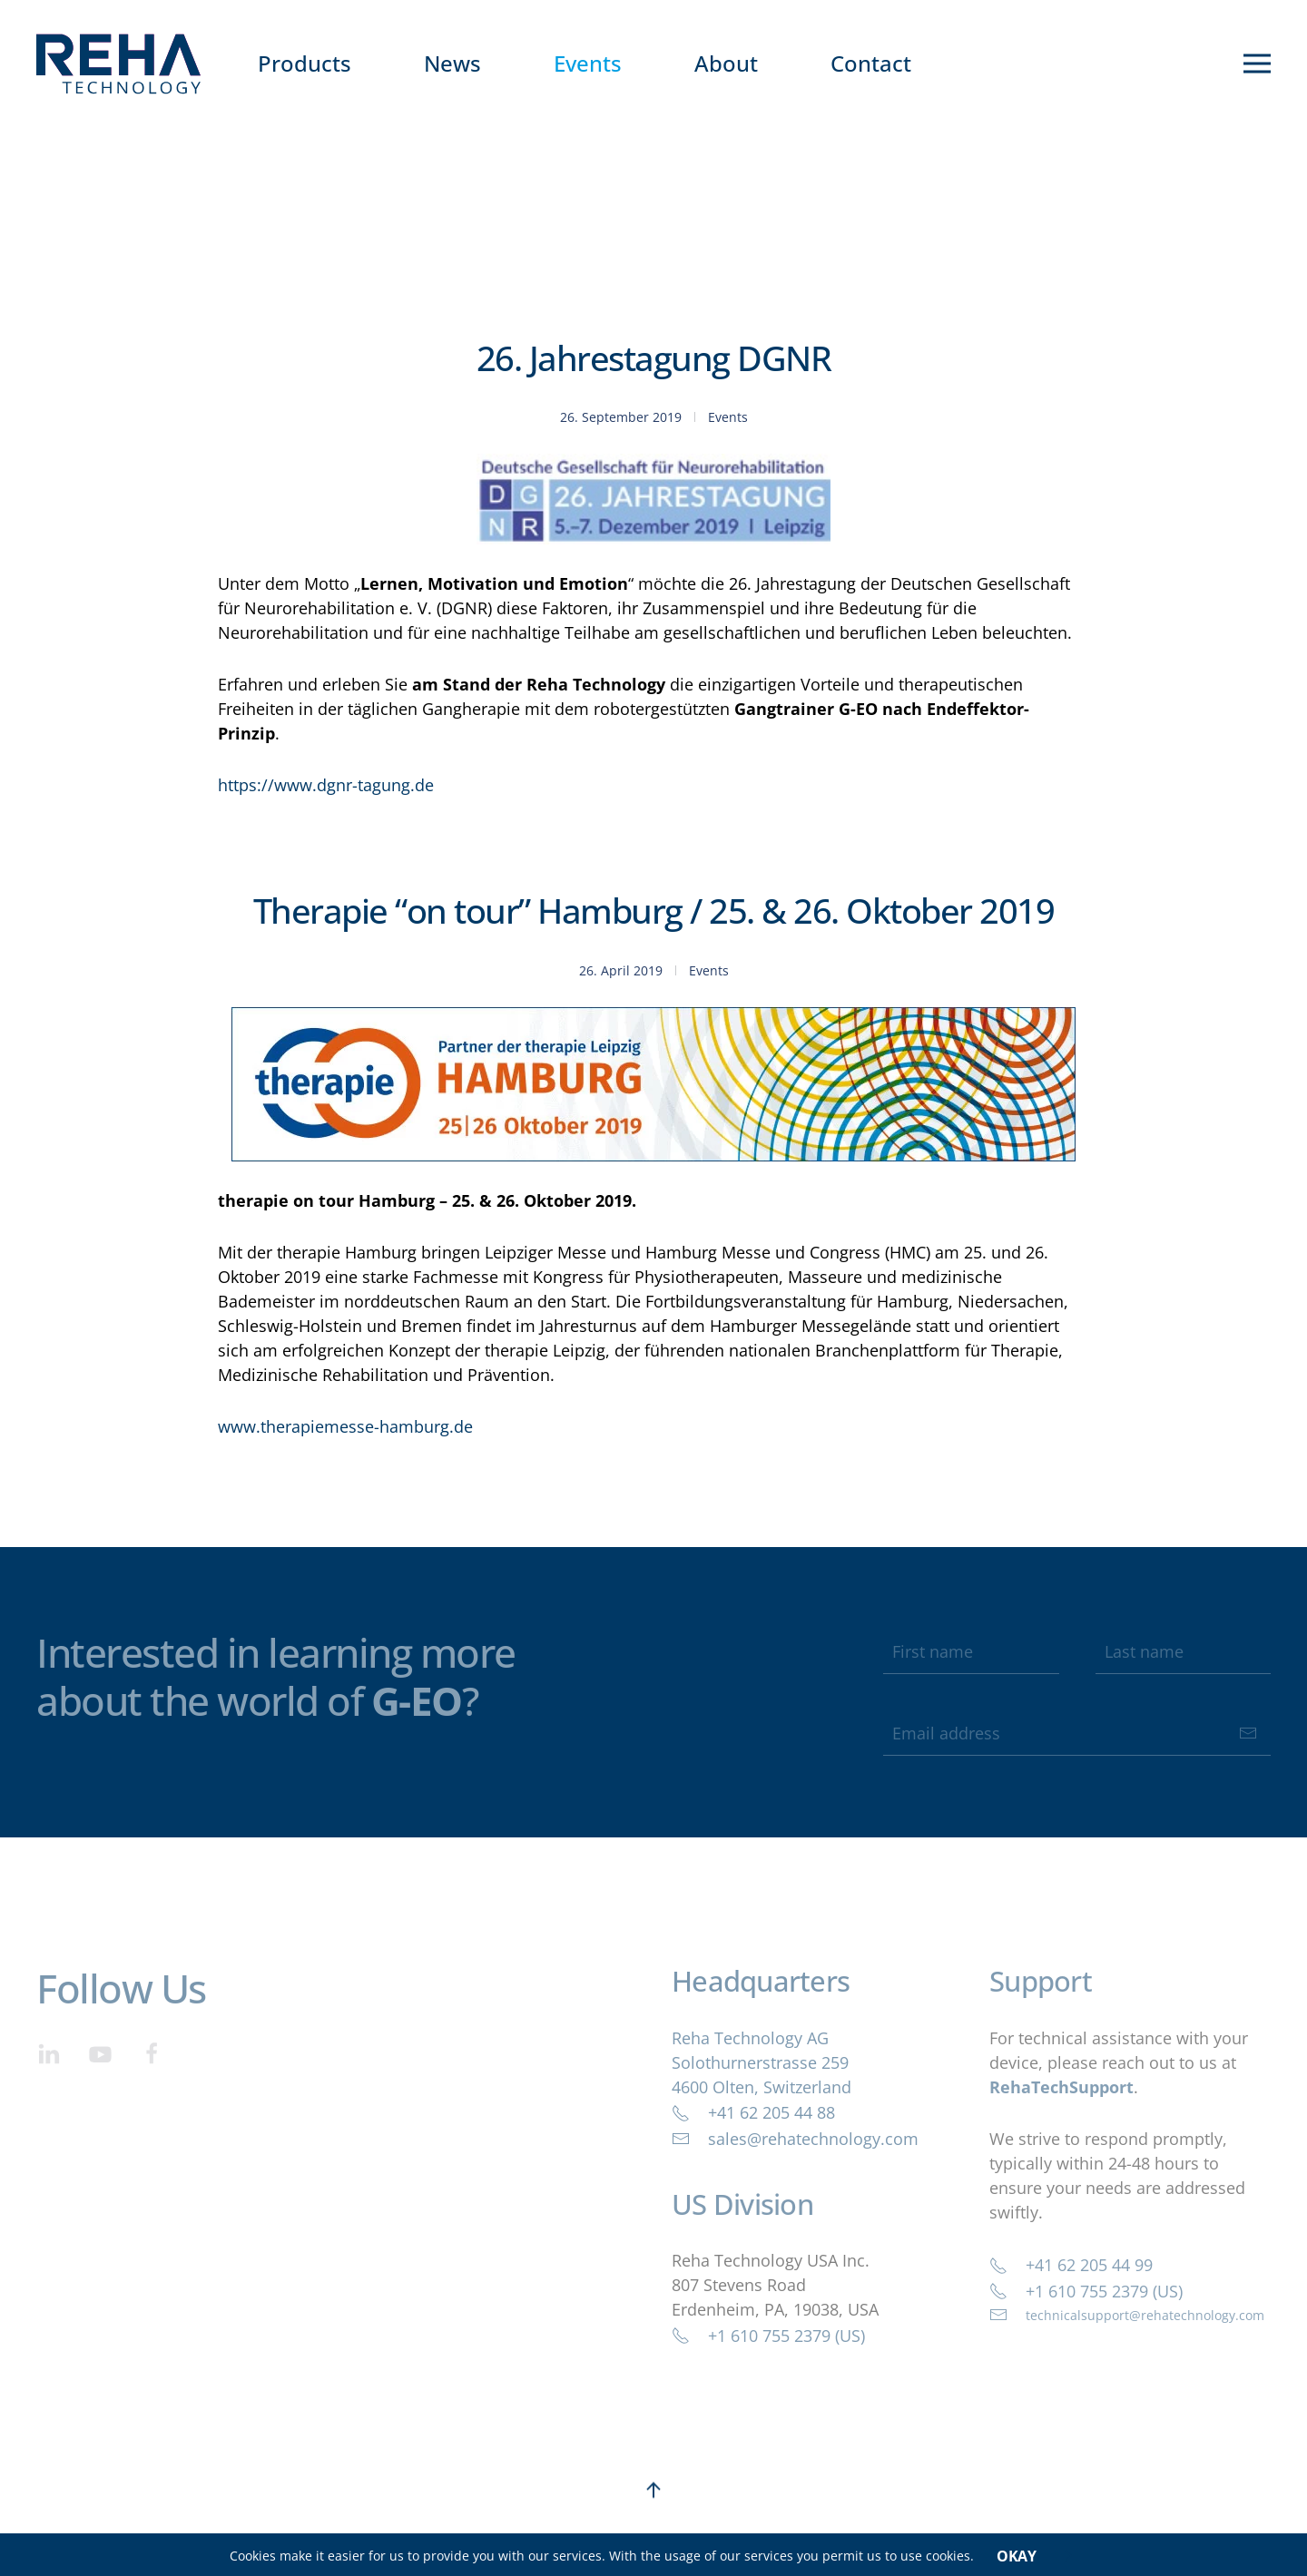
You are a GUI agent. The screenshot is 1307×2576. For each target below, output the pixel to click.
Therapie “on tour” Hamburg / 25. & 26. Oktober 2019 (654, 910)
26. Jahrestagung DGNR (654, 357)
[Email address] (1077, 1733)
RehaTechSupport (1061, 2087)
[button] (1257, 63)
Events (588, 63)
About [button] (726, 63)
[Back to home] (118, 63)
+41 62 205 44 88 (753, 2112)
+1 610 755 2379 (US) (768, 2335)
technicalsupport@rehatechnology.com (1126, 2315)
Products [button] (304, 63)
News (452, 63)
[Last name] (1183, 1651)
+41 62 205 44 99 (1071, 2265)
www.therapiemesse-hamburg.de (345, 1426)
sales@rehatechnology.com (795, 2139)
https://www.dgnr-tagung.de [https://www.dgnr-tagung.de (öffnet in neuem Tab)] (326, 785)
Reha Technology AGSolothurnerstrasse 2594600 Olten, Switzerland (761, 2062)
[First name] (970, 1651)
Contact (870, 63)
